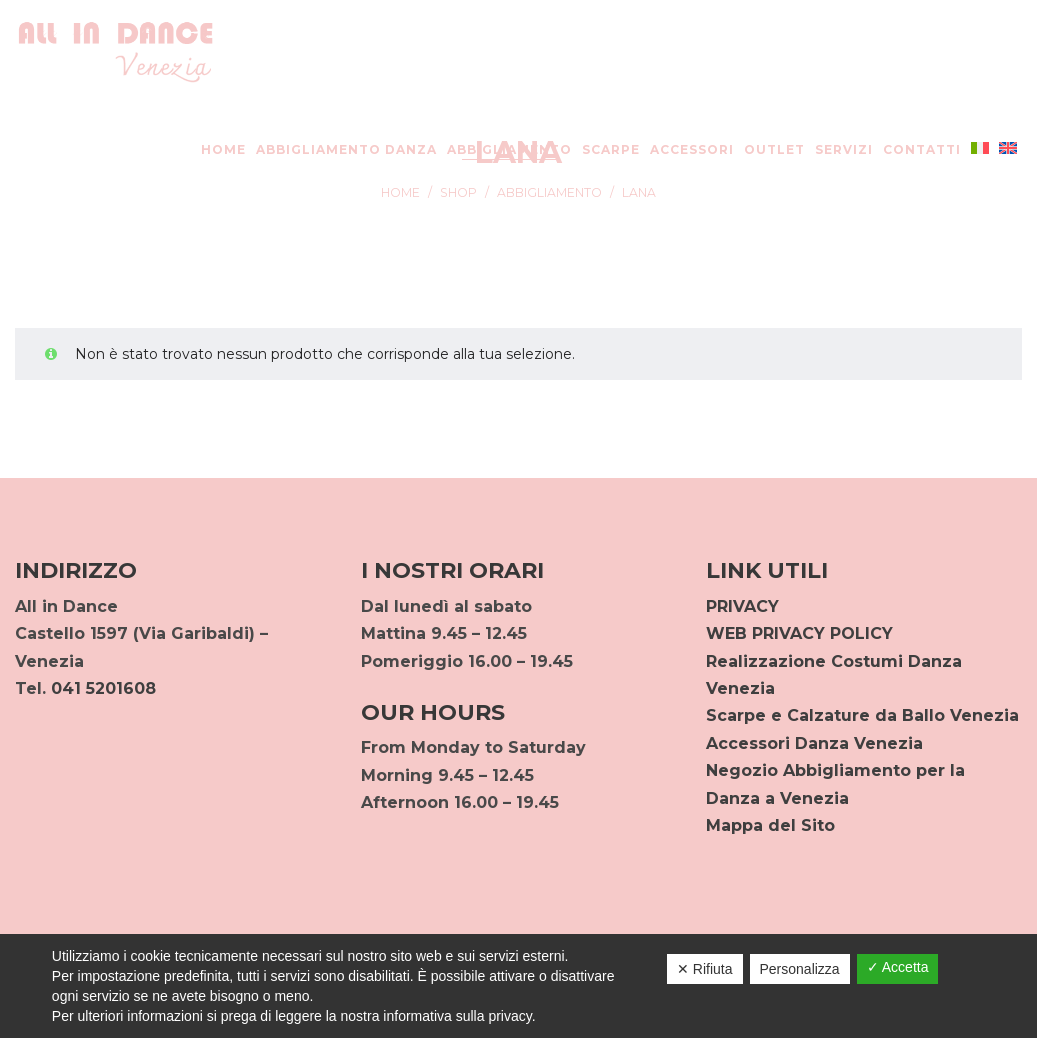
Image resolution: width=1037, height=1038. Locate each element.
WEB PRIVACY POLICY (799, 633)
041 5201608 (103, 688)
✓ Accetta (898, 967)
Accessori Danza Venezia (814, 743)
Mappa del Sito (770, 825)
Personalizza (800, 969)
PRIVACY (742, 606)
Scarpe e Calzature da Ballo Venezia (862, 715)
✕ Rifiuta (705, 969)
